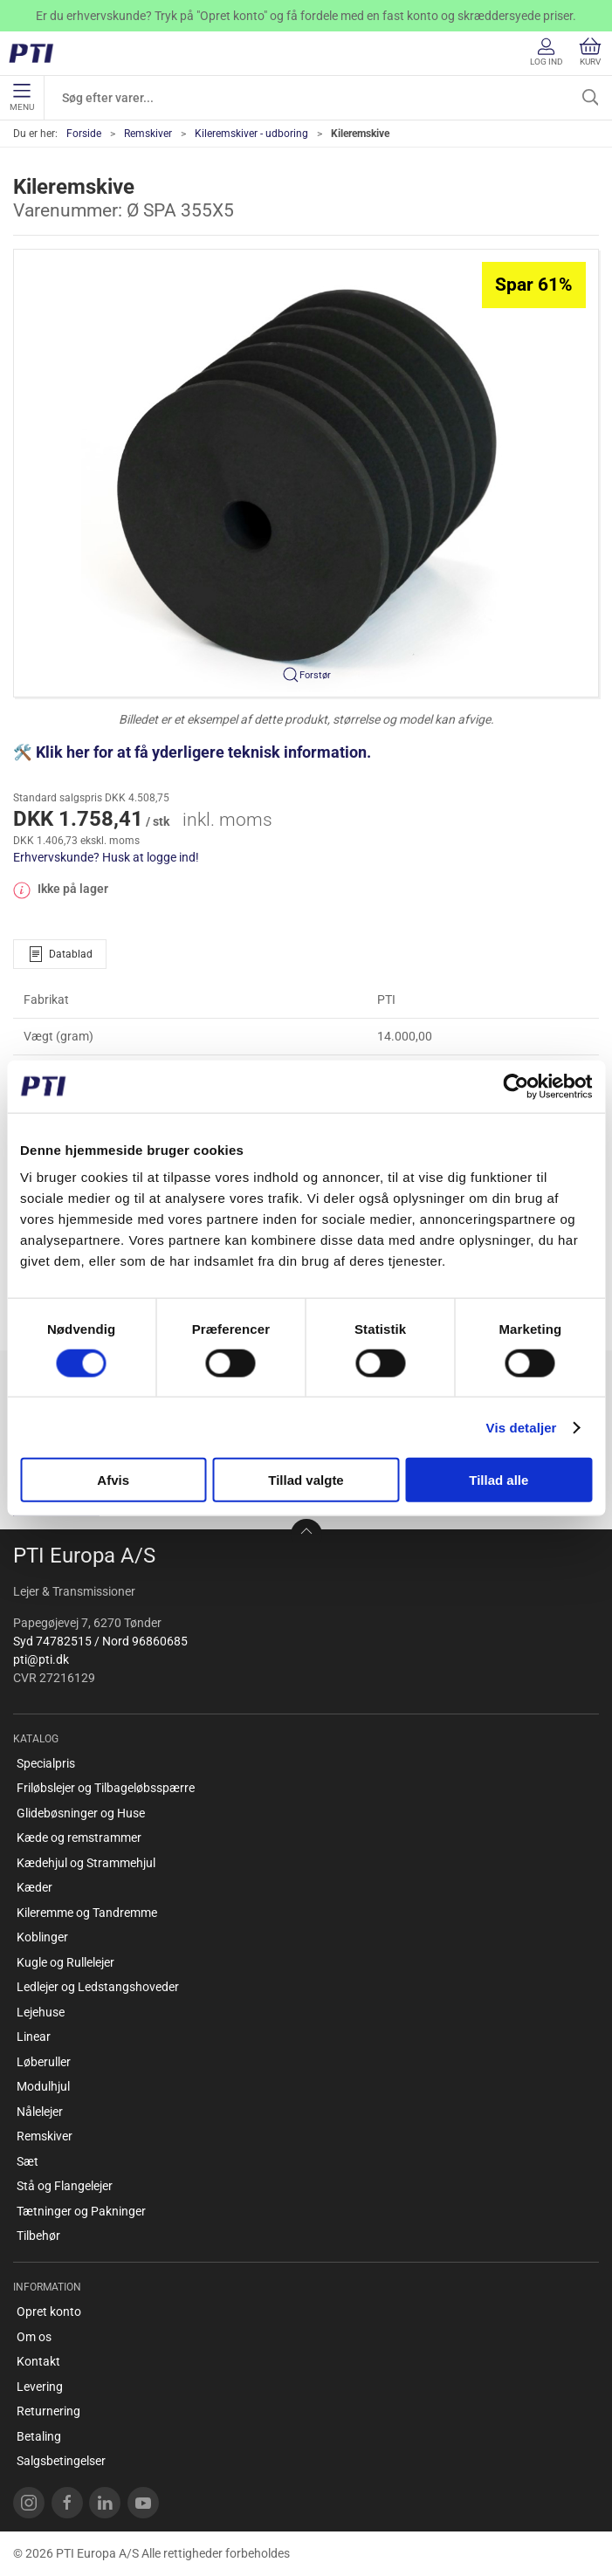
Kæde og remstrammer (79, 1837)
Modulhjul (43, 2086)
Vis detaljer (521, 1426)
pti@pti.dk (41, 1659)
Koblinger (42, 1937)
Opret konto (49, 2311)
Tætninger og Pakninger (81, 2211)
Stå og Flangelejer (65, 2186)
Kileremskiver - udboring (251, 133)
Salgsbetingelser (61, 2461)
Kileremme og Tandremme (87, 1913)
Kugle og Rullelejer (65, 1962)
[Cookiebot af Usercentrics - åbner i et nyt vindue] (515, 1086)
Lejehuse (41, 2012)
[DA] (37, 53)
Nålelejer (40, 2112)
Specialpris (46, 1763)
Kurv (590, 52)
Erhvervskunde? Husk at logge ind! (106, 857)
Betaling (39, 2436)
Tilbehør (38, 2236)
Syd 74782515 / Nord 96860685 (100, 1641)
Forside (83, 133)
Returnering (48, 2411)
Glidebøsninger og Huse (81, 1813)
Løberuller (44, 2062)
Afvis (113, 1480)
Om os (34, 2337)
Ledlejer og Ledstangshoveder (98, 1987)
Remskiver (148, 133)
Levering (40, 2387)
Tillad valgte (305, 1480)
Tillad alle (498, 1480)
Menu (22, 98)
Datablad (60, 954)
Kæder (34, 1887)
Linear (34, 2037)
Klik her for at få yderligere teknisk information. (205, 752)
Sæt (27, 2161)
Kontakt (38, 2361)
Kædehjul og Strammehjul (86, 1863)
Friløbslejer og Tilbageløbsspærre (106, 1788)
